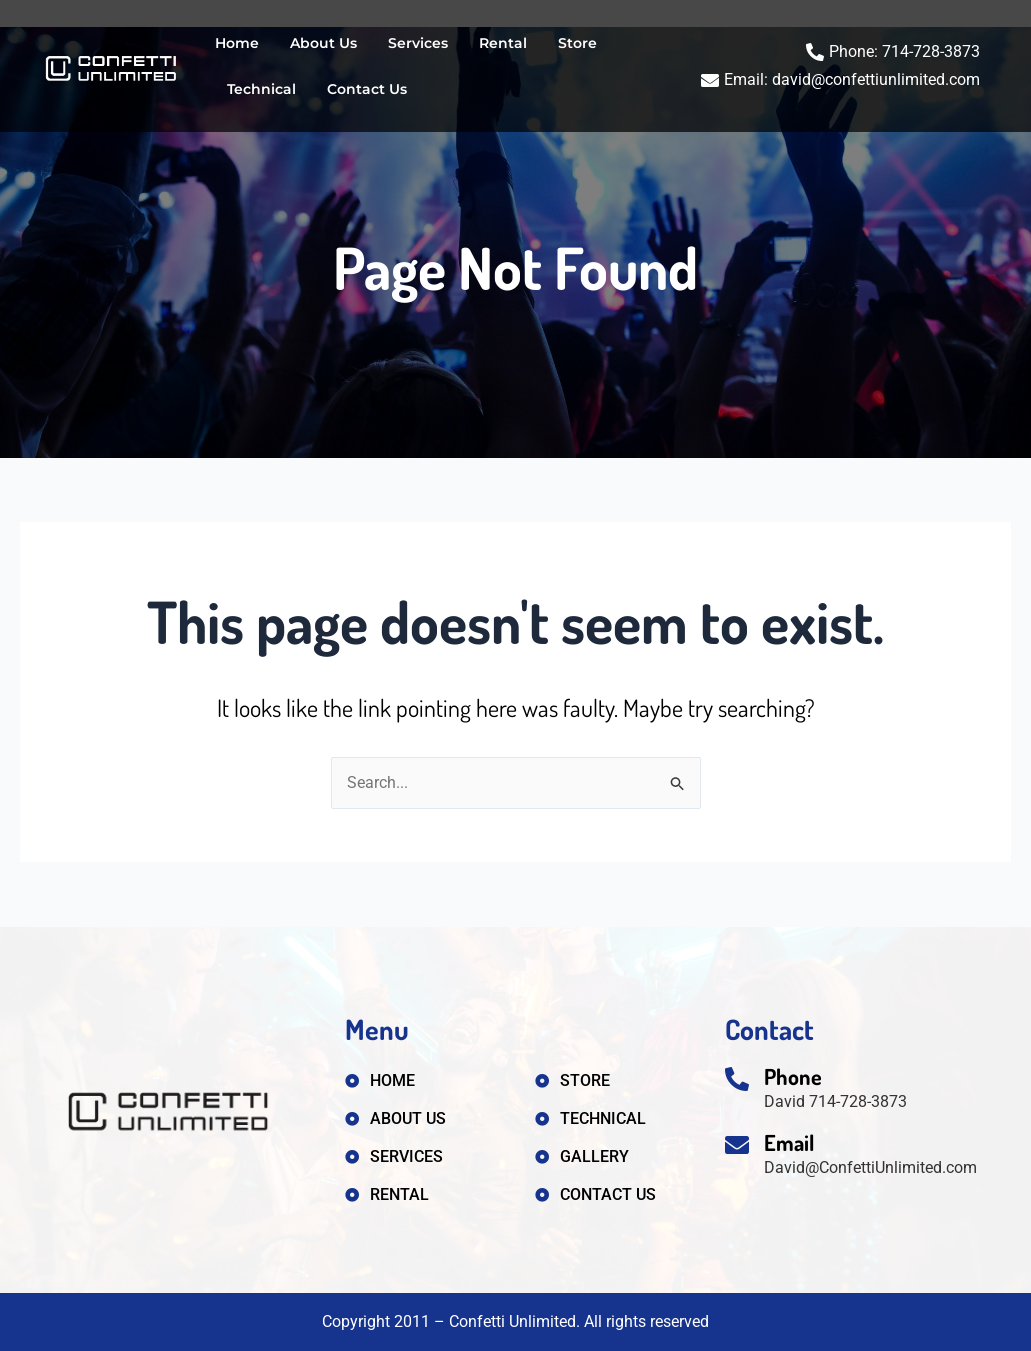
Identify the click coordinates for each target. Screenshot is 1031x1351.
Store (577, 43)
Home (237, 43)
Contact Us (367, 89)
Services (418, 43)
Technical (261, 89)
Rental (503, 43)
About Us (323, 43)
